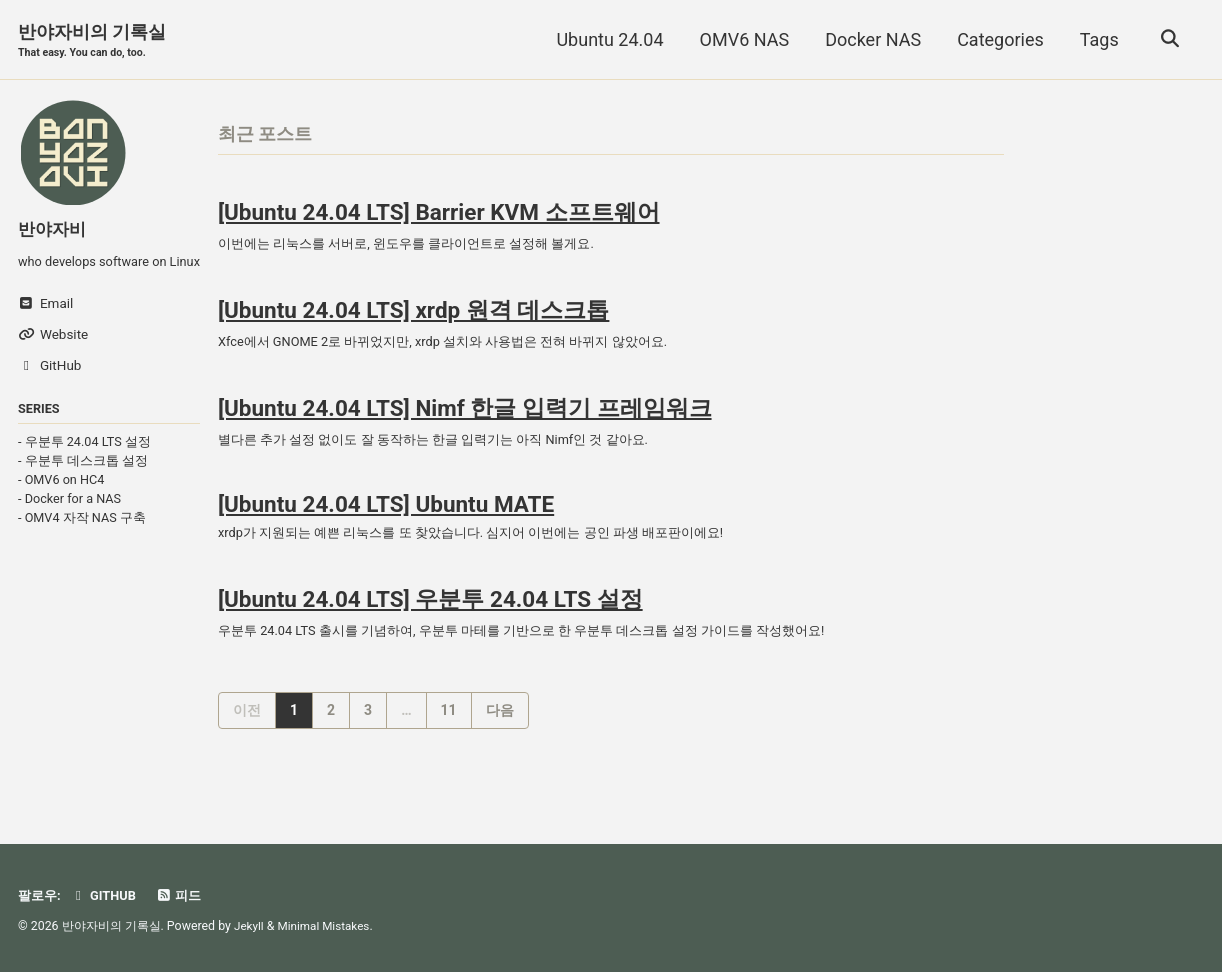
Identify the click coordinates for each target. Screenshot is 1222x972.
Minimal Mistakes (327, 926)
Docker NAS (870, 39)
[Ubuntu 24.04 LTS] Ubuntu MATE (386, 520)
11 (449, 732)
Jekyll (250, 926)
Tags (1096, 39)
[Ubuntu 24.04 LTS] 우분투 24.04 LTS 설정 (430, 618)
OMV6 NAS (741, 39)
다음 (500, 732)
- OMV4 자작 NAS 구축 (82, 541)
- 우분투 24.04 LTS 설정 (84, 465)
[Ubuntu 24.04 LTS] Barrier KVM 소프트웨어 (439, 216)
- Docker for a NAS (69, 522)
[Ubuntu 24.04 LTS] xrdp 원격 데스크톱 (413, 318)
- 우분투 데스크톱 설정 (83, 484)
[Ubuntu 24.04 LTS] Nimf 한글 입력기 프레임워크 (465, 420)
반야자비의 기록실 (92, 41)
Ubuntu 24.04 (606, 39)
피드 (185, 895)
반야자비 (54, 229)
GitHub (107, 895)
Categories (997, 39)
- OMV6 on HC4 (61, 503)
